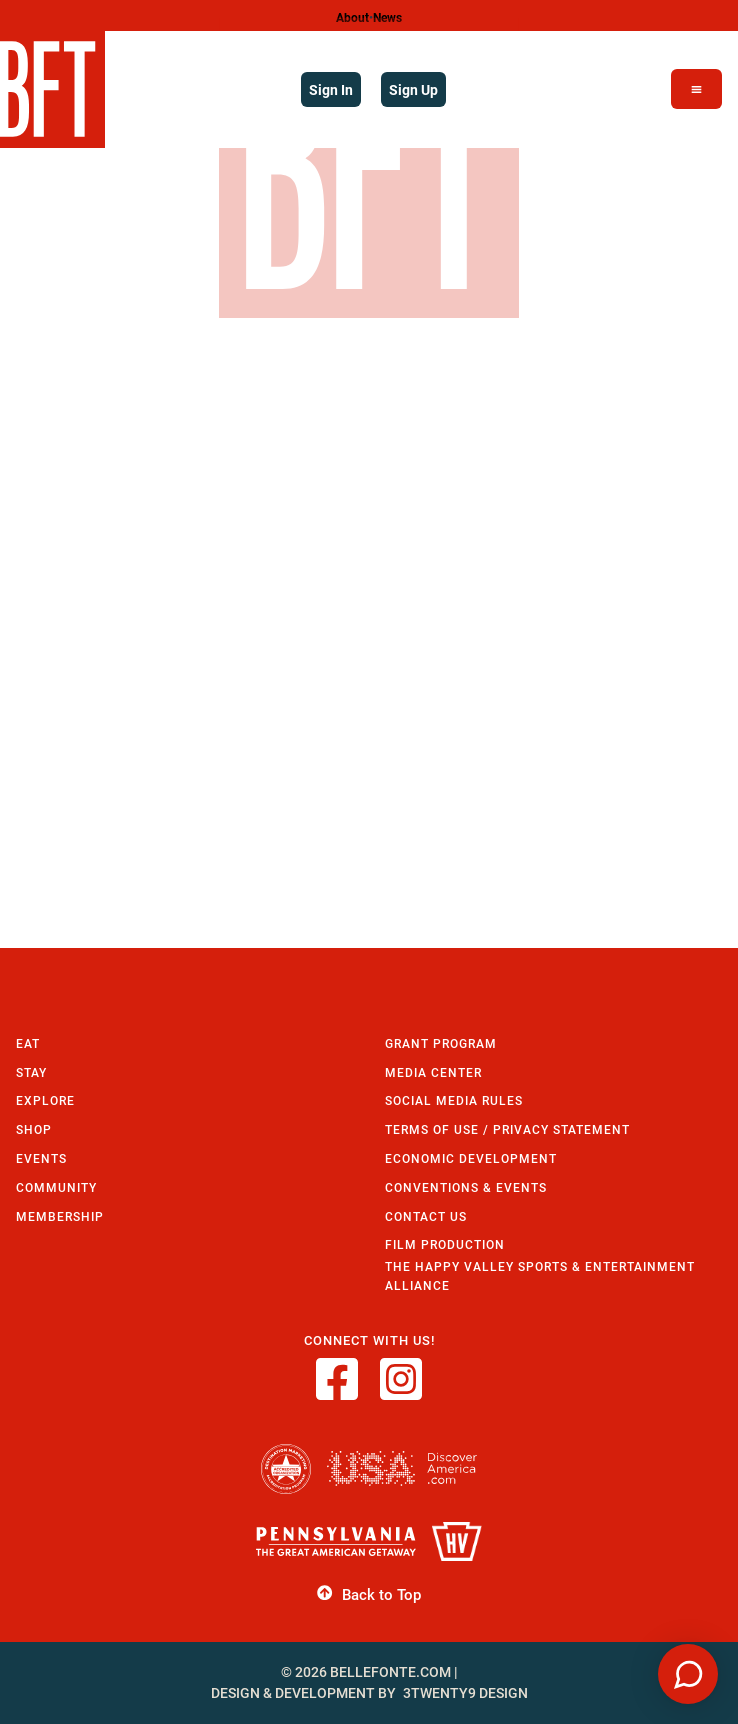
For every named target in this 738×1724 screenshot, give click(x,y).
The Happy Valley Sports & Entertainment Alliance (540, 1276)
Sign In (331, 89)
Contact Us (426, 1216)
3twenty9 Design (465, 1693)
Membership (60, 1216)
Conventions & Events (466, 1187)
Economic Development (471, 1158)
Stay (31, 1072)
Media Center (433, 1072)
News (387, 17)
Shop (34, 1129)
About (352, 17)
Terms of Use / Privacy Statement (507, 1129)
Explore (45, 1100)
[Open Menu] (696, 89)
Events (41, 1158)
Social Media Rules (454, 1100)
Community (56, 1187)
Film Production (445, 1244)
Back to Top (368, 1593)
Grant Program (441, 1043)
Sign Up (413, 89)
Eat (28, 1043)
